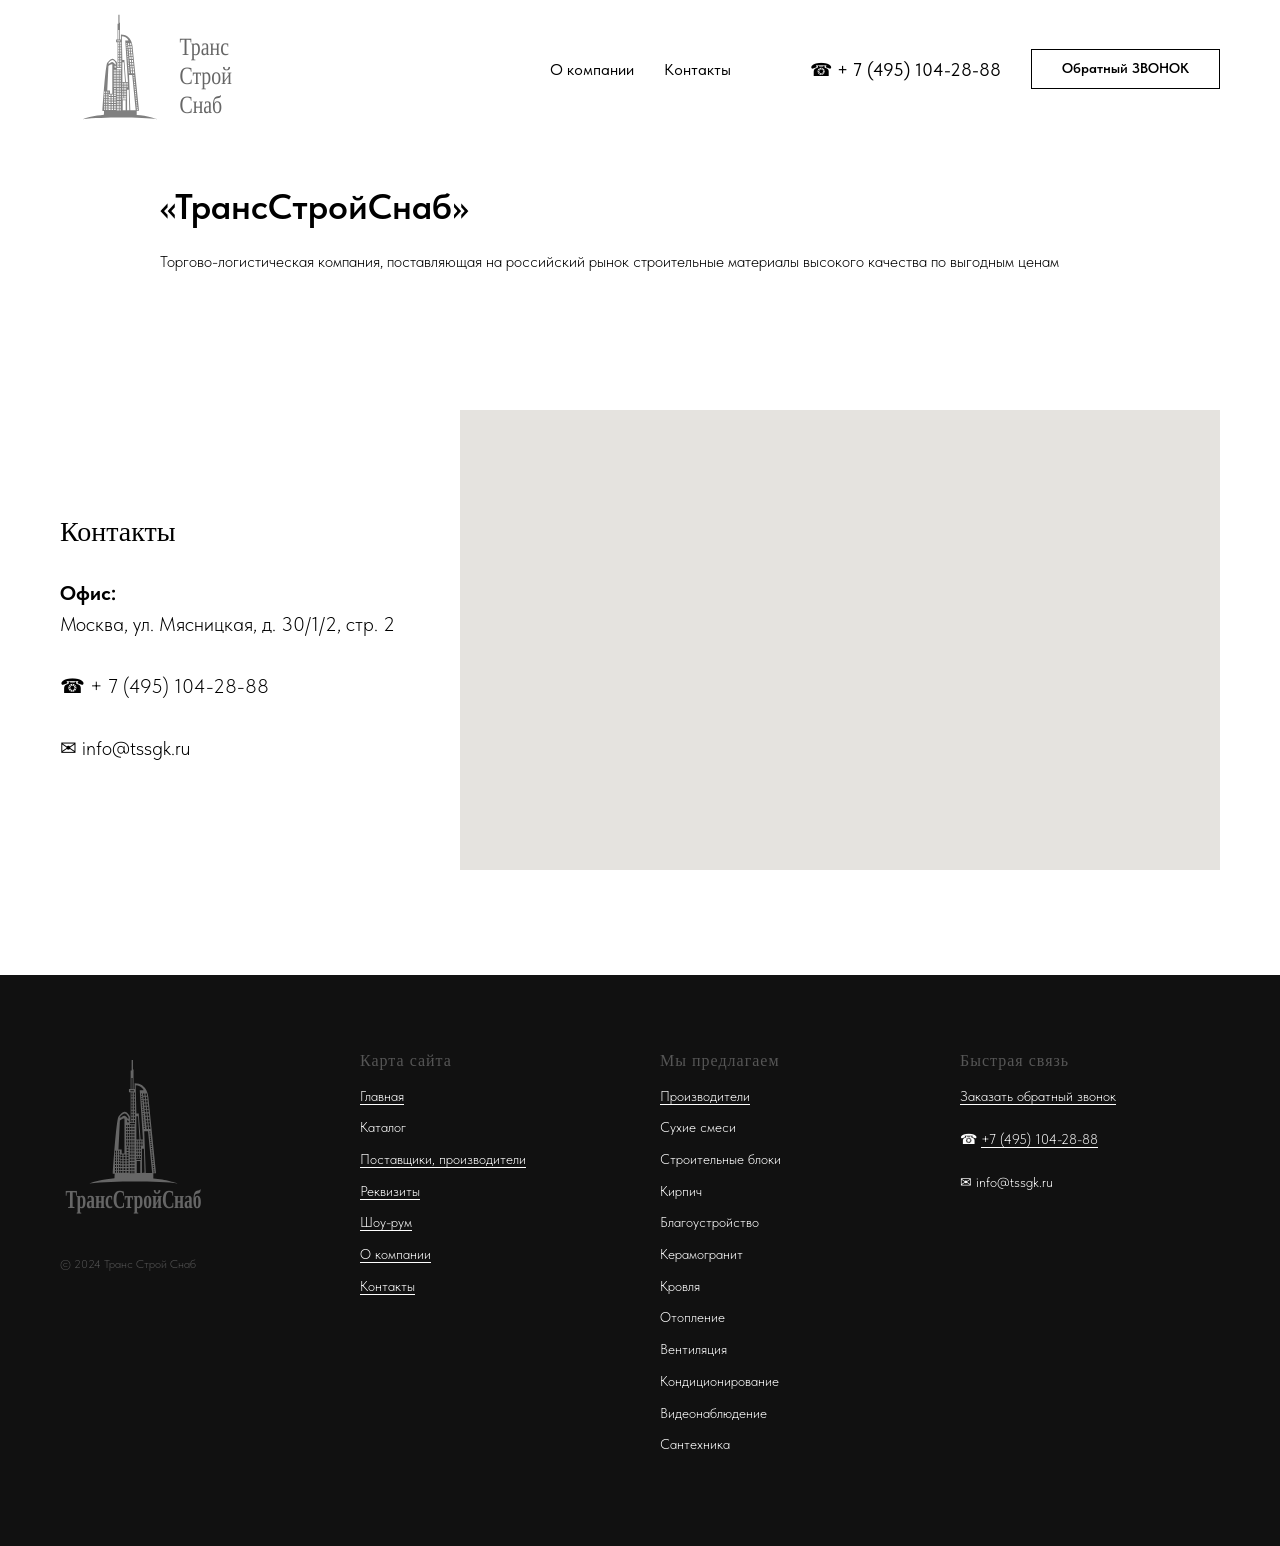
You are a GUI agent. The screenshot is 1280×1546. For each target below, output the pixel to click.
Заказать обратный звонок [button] (1038, 1096)
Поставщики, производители (443, 1159)
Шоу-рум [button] (386, 1222)
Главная (382, 1096)
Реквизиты (390, 1191)
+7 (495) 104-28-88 (1039, 1139)
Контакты (697, 69)
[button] (1125, 69)
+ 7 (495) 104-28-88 (919, 69)
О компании (592, 69)
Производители (705, 1096)
